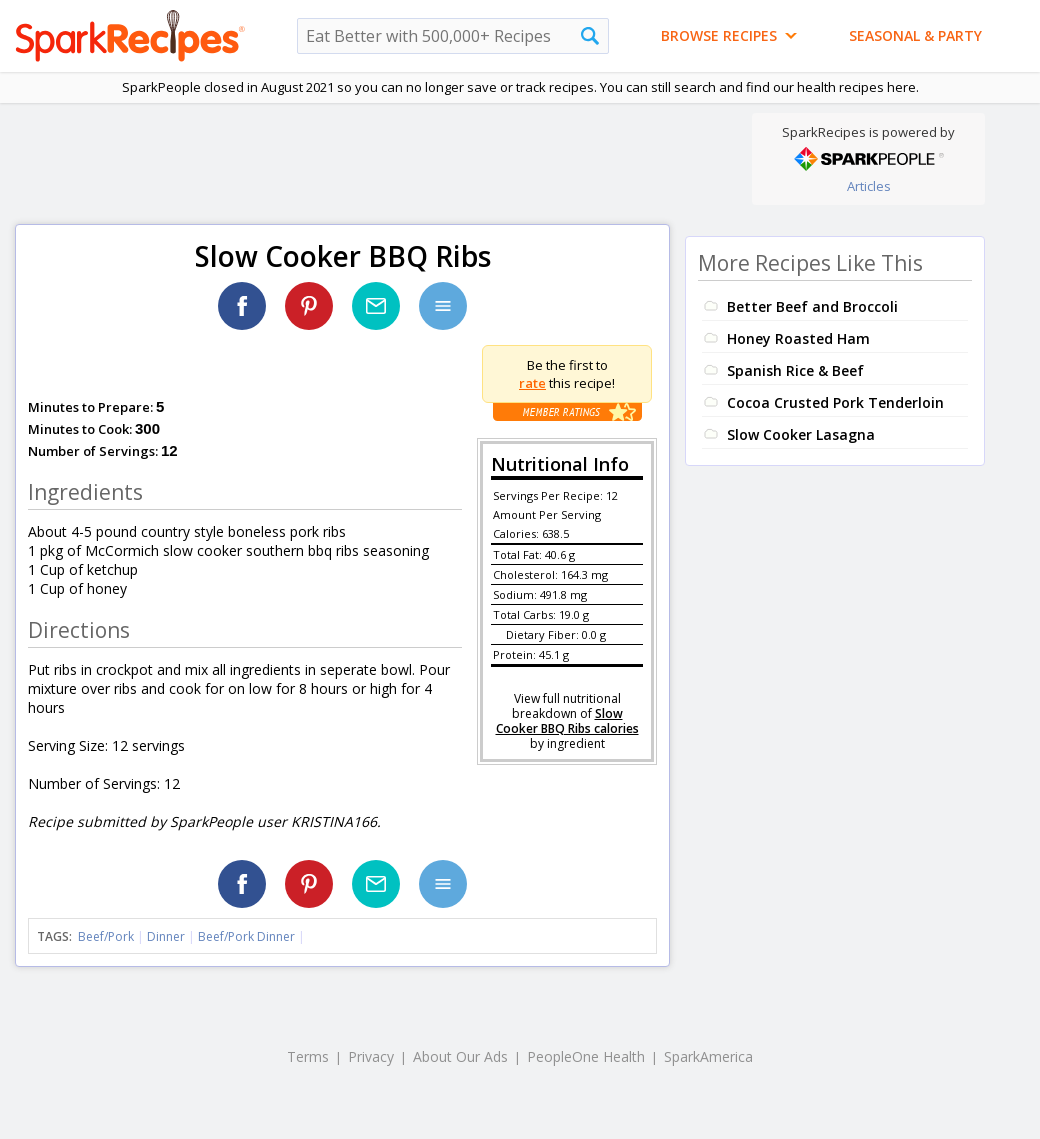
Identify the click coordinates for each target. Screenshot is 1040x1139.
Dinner (166, 936)
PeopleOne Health (586, 1056)
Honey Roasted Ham (798, 338)
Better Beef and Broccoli (812, 306)
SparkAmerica (708, 1056)
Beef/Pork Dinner (246, 936)
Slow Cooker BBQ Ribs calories (567, 721)
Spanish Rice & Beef (795, 370)
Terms (308, 1056)
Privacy (371, 1056)
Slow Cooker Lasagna (801, 434)
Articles (869, 186)
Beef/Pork (106, 936)
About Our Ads (460, 1056)
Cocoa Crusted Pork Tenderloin (835, 402)
